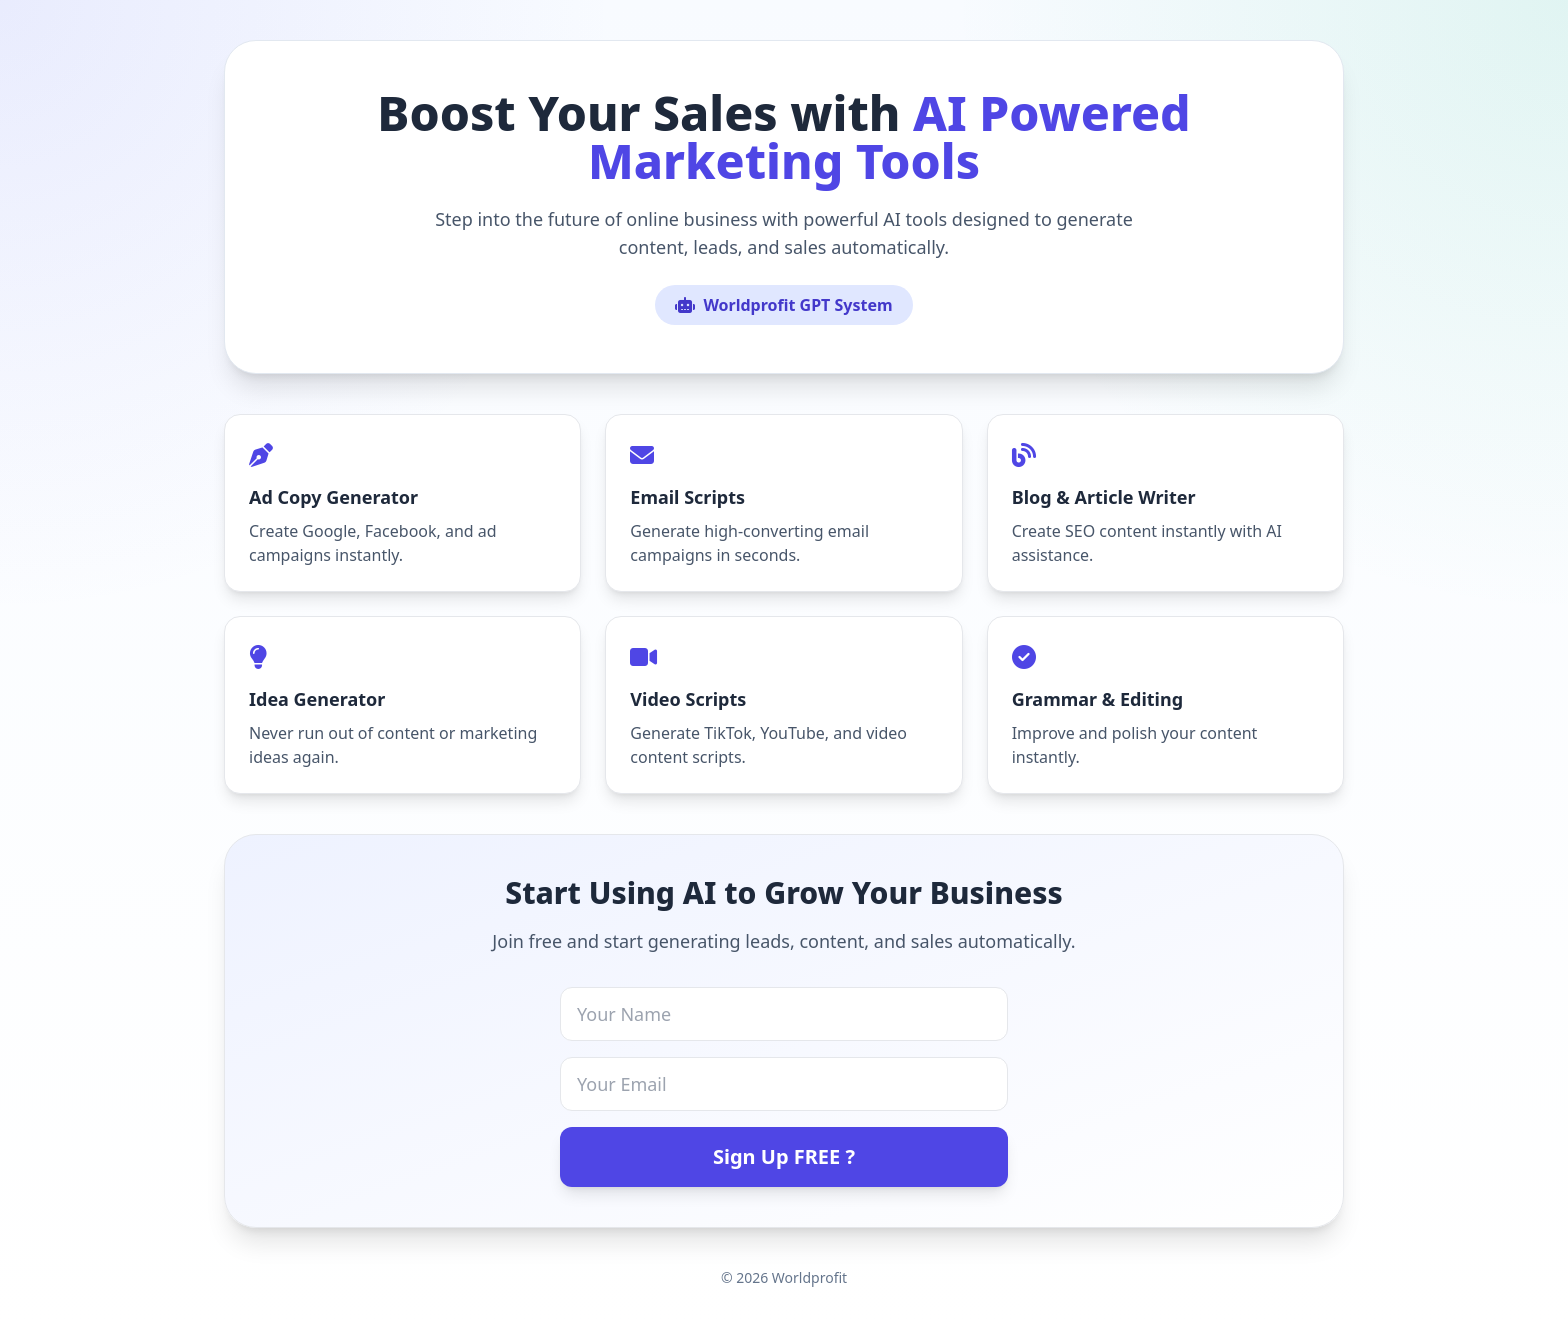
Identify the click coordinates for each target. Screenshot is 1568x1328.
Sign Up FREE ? (784, 1156)
